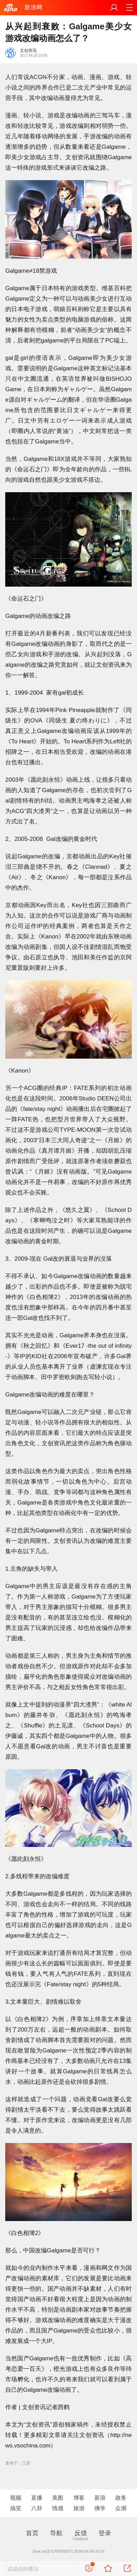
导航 (56, 2533)
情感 (57, 2508)
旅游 (79, 2508)
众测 (121, 2508)
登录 (105, 2533)
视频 (15, 2498)
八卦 (36, 2508)
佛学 (100, 2508)
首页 (32, 2533)
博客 (79, 2498)
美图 (57, 2498)
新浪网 (33, 7)
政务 (121, 2498)
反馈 (80, 2533)
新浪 (100, 2498)
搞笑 (15, 2508)
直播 (36, 2498)
